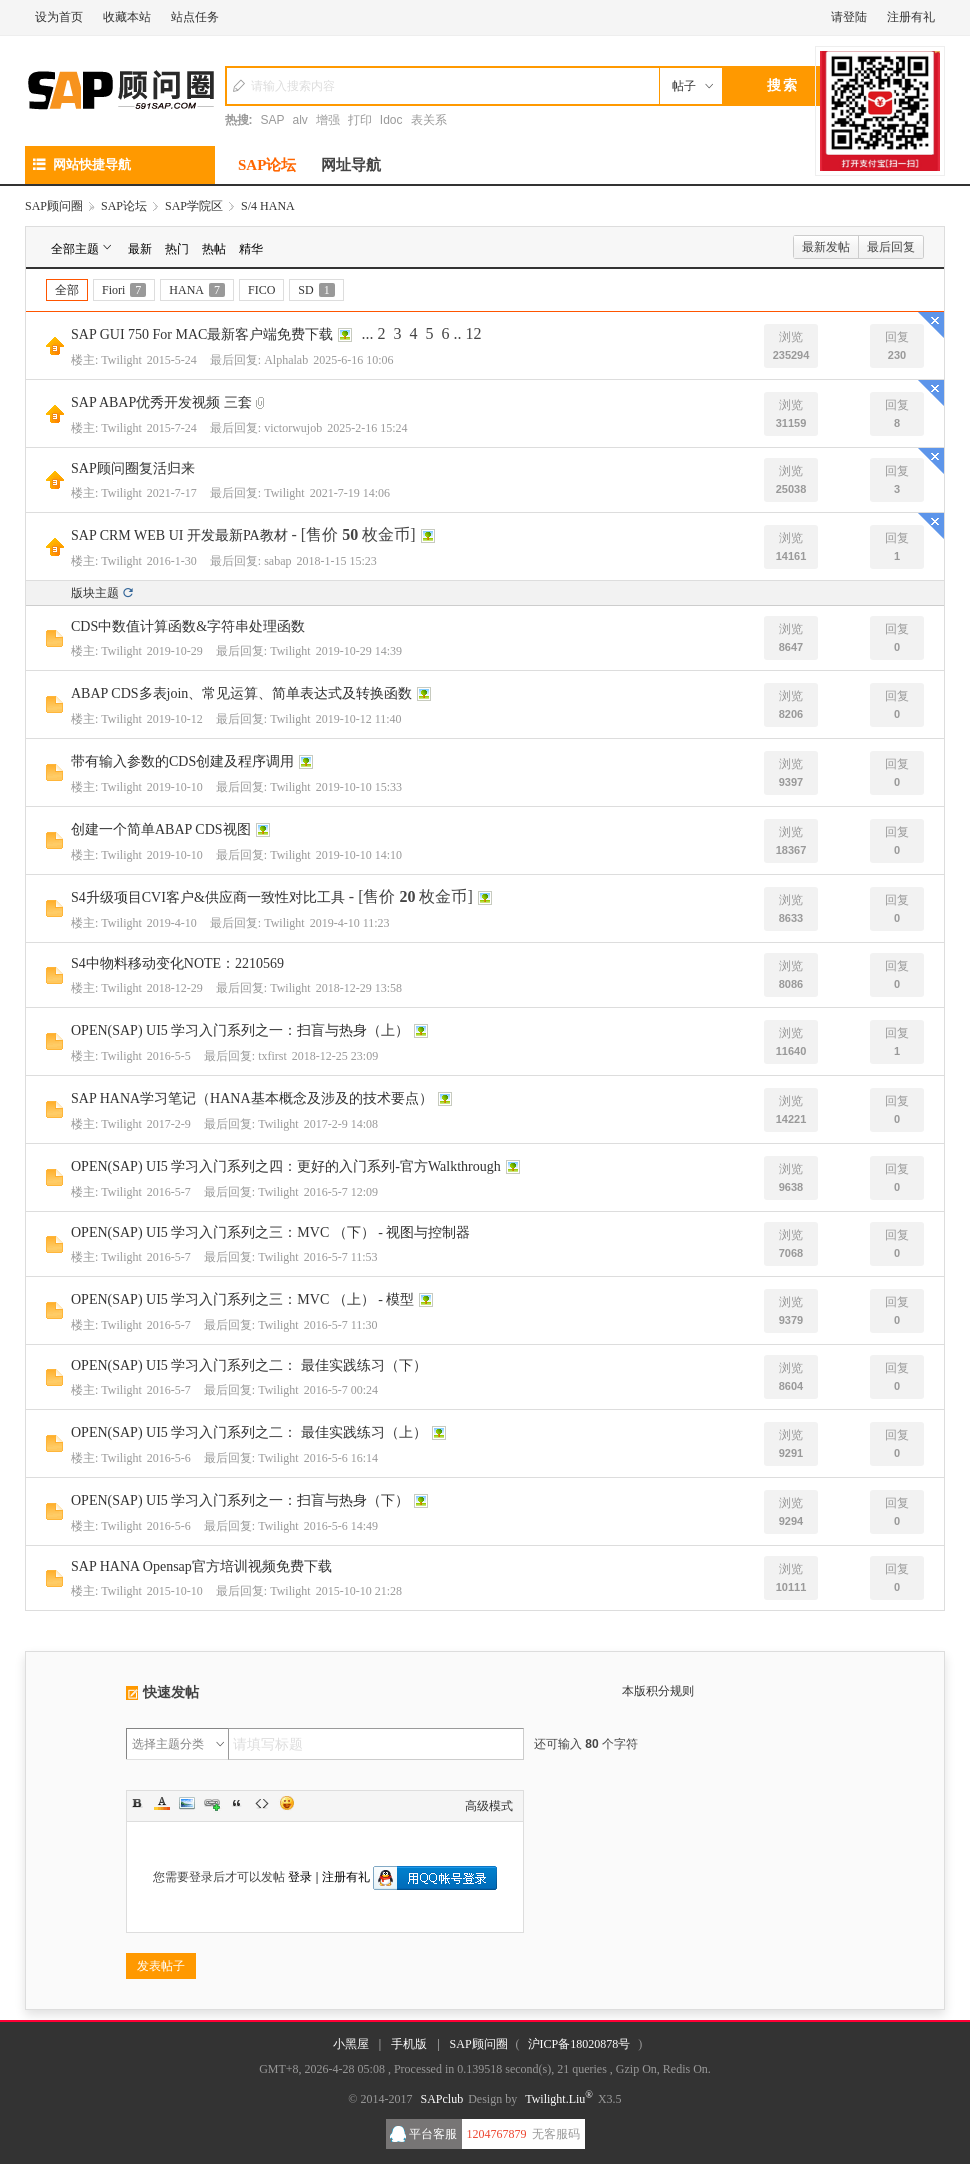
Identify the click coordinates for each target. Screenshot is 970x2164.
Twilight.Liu (559, 2099)
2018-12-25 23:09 (335, 1056)
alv (300, 120)
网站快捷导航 (82, 164)
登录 (300, 1877)
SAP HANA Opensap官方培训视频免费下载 (201, 1566)
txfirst (272, 1056)
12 (473, 333)
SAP (273, 120)
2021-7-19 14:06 (350, 493)
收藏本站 (127, 17)
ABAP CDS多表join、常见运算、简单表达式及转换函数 (241, 693)
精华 (251, 249)
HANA (197, 290)
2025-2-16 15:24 (367, 428)
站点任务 (195, 17)
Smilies (287, 1803)
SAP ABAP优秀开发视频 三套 (161, 402)
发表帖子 (161, 1966)
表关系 (429, 120)
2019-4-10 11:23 (350, 923)
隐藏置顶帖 (931, 325)
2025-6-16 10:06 (353, 360)
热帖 (214, 249)
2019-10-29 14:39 (359, 651)
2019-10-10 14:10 (359, 855)
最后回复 (891, 247)
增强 (328, 120)
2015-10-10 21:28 (359, 1591)
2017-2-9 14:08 (341, 1124)
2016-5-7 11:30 (341, 1325)
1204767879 (497, 2134)
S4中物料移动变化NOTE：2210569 (177, 963)
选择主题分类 (168, 1744)
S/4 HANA (268, 206)
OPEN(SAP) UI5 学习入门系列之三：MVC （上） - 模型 (242, 1299)
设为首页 (59, 17)
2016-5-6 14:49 (341, 1526)
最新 (140, 249)
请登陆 (849, 17)
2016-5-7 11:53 (341, 1257)
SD (316, 290)
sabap (277, 561)
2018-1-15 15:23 (337, 561)
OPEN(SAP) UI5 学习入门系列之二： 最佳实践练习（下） (249, 1365)
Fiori (124, 290)
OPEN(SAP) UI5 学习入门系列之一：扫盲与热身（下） (240, 1500)
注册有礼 (911, 17)
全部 (67, 290)
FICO (261, 290)
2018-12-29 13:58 (359, 988)
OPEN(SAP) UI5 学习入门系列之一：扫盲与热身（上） (240, 1030)
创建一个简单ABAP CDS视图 (161, 829)
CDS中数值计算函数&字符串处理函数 (188, 626)
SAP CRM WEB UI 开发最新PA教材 (179, 535)
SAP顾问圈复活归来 (133, 468)
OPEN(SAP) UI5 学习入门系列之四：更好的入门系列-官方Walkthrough (286, 1166)
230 (897, 355)
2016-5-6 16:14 (341, 1458)
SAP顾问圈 (54, 206)
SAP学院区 (194, 206)
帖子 (684, 86)
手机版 (409, 2044)
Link (212, 1803)
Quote (237, 1803)
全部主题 (83, 247)
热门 (177, 249)
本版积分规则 (658, 1691)
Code (262, 1803)
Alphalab (286, 360)
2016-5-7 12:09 (341, 1192)
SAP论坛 (267, 165)
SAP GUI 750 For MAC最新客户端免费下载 (202, 334)
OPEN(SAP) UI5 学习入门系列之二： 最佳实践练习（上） (249, 1432)
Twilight (121, 360)
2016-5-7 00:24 (341, 1390)
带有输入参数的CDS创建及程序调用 (182, 761)
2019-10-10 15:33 (359, 787)
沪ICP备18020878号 (579, 2044)
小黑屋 (351, 2044)
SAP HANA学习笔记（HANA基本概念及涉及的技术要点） (252, 1098)
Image (187, 1803)
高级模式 (489, 1806)
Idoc (391, 120)
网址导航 (351, 165)
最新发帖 (826, 247)
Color (162, 1803)
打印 (360, 120)
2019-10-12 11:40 (359, 719)
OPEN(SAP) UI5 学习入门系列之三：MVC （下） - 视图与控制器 (270, 1232)
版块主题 (95, 593)
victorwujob (293, 428)
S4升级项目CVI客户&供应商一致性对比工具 (208, 897)
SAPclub (441, 2099)
